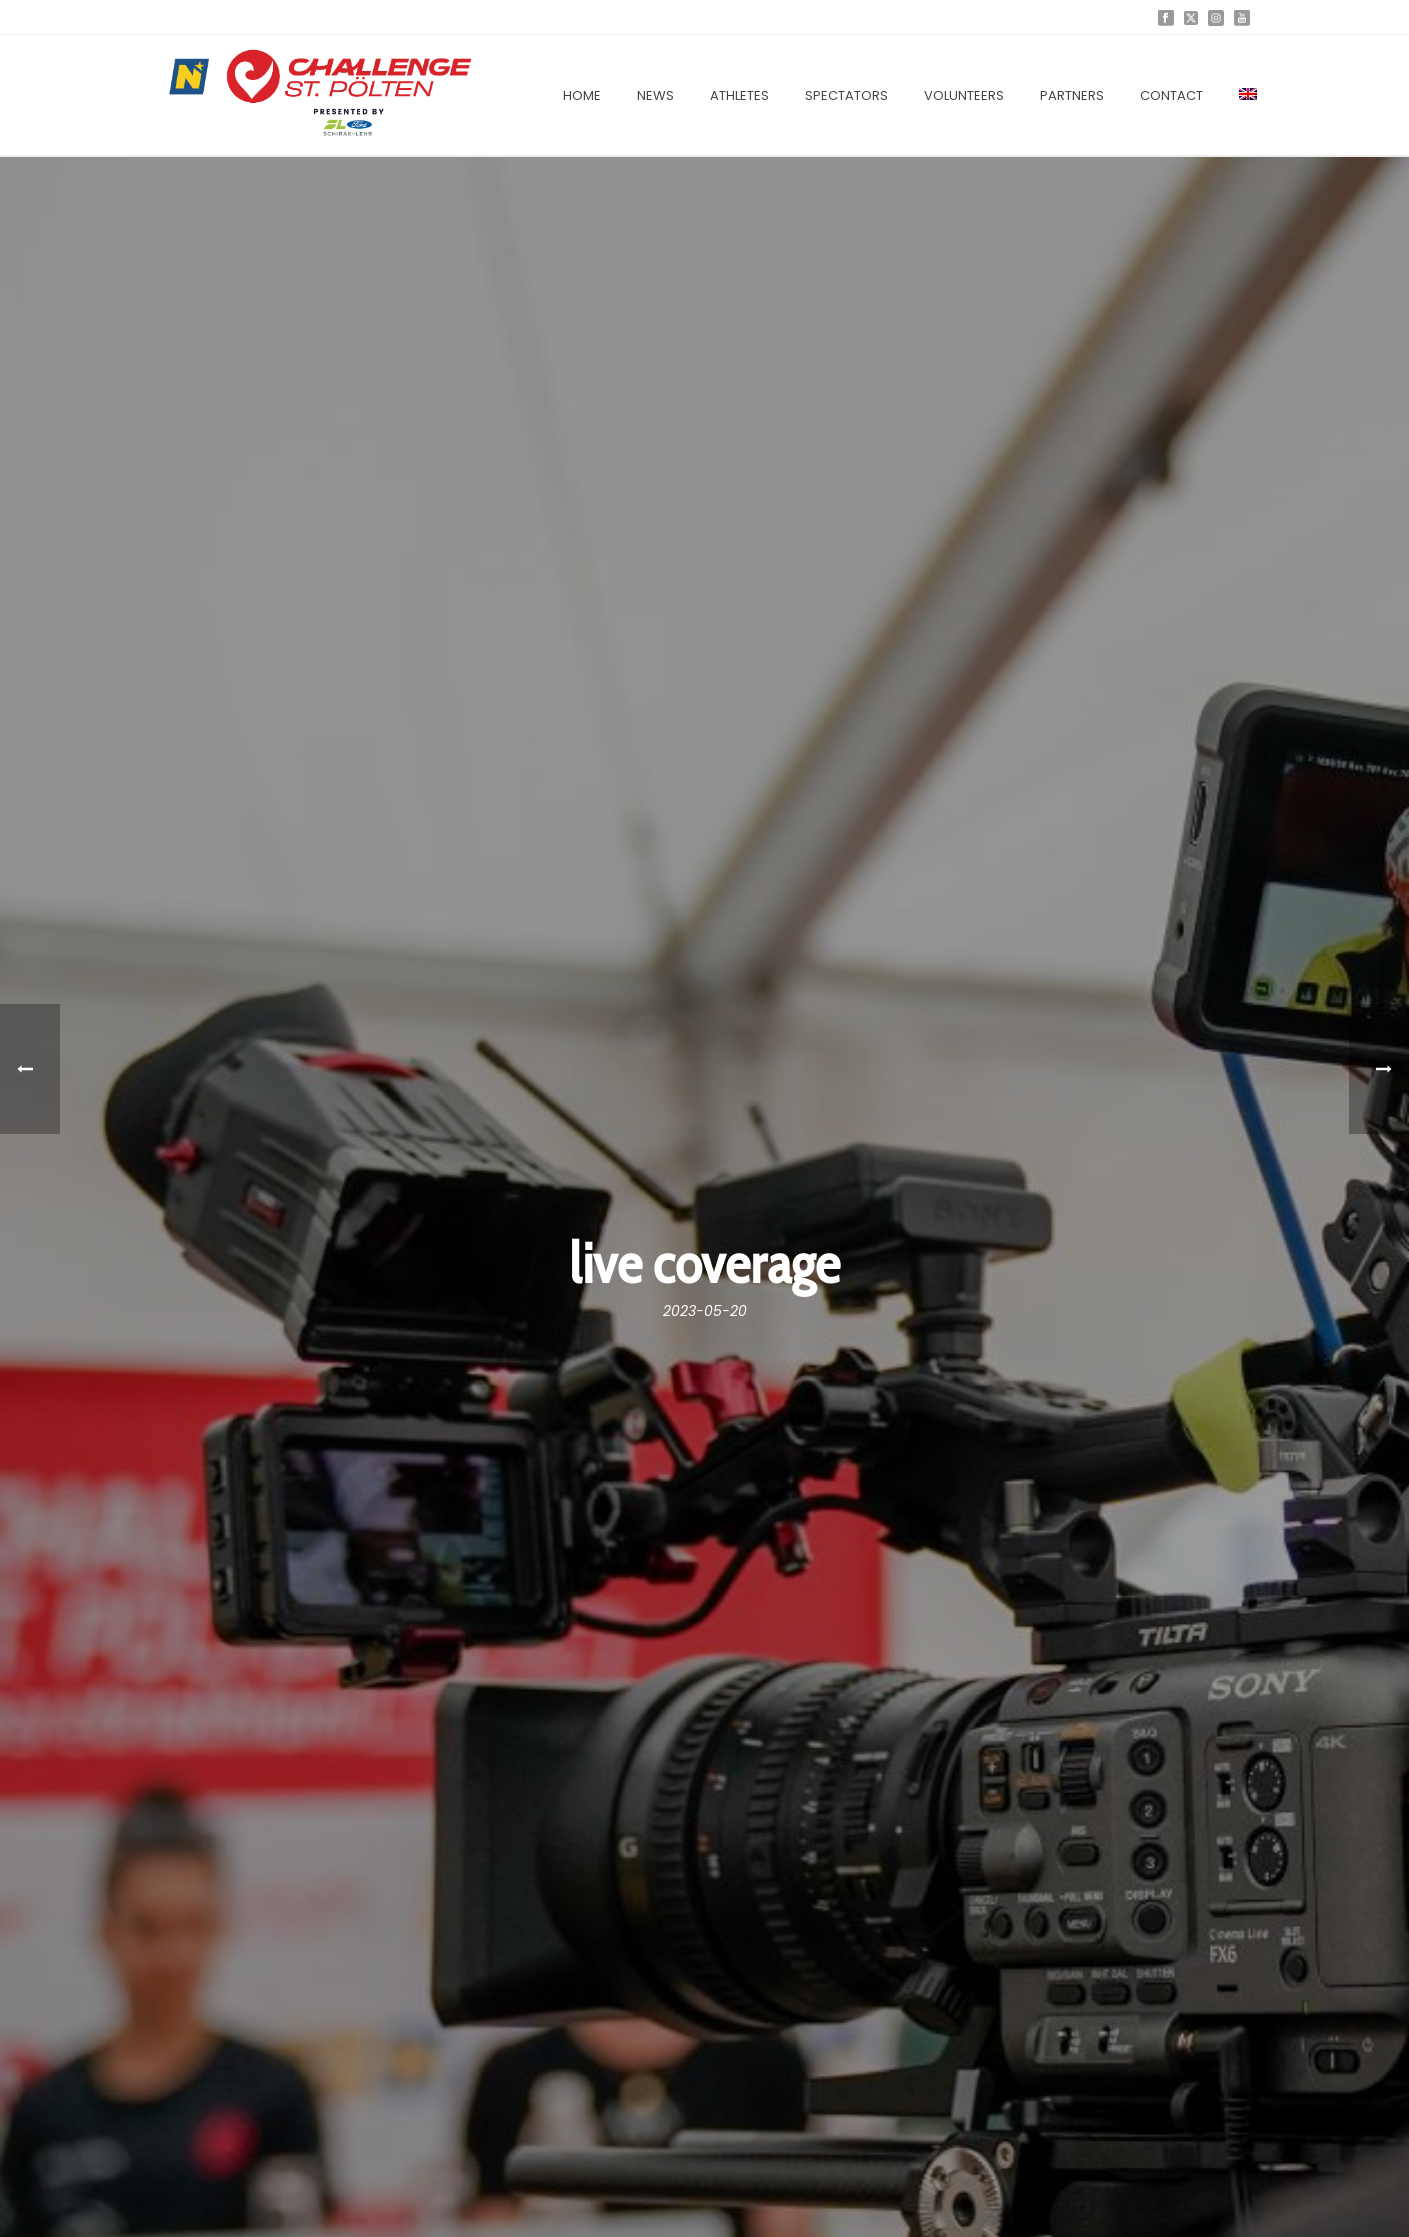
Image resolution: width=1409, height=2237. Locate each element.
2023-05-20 (705, 1311)
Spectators (846, 95)
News (655, 95)
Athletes (739, 95)
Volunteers (964, 95)
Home (582, 95)
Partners (1072, 95)
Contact (1171, 95)
